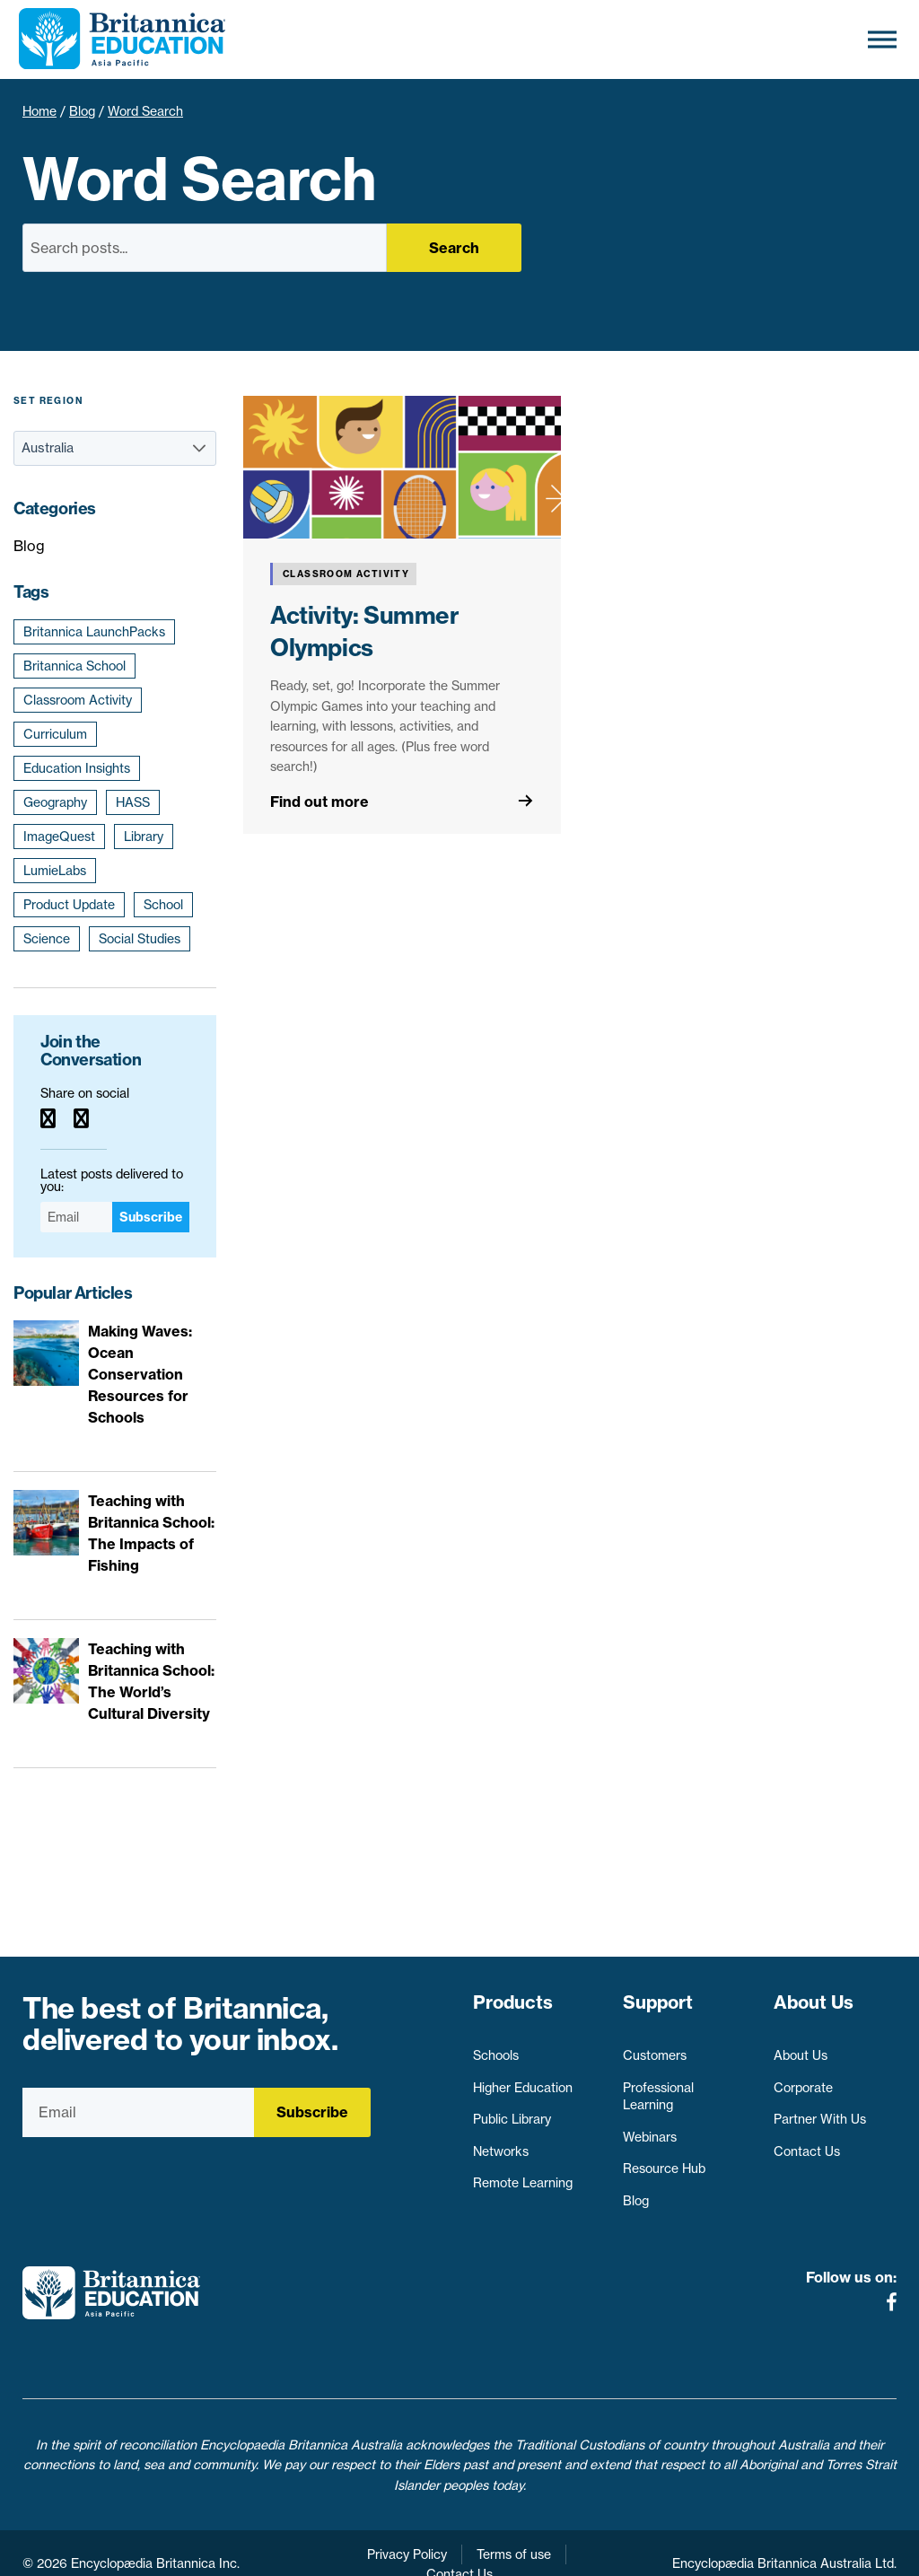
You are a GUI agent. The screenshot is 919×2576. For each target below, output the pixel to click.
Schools (496, 2047)
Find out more (319, 801)
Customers (655, 2047)
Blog (82, 111)
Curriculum (55, 734)
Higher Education (523, 2079)
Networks (501, 2142)
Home (39, 111)
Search (454, 248)
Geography (55, 802)
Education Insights (76, 768)
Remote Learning (523, 2175)
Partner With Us (820, 2111)
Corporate (803, 2079)
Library (143, 836)
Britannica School (74, 666)
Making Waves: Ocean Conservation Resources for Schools (140, 1374)
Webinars (650, 2128)
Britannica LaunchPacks (94, 632)
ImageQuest (59, 836)
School (163, 905)
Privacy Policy (407, 2532)
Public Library (512, 2111)
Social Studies (139, 939)
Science (46, 939)
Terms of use (514, 2532)
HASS (133, 802)
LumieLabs (54, 871)
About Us (800, 2047)
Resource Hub (664, 2160)
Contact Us (807, 2142)
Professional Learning (658, 2088)
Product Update (69, 905)
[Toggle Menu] (882, 39)
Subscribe (150, 1217)
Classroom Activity (77, 700)
